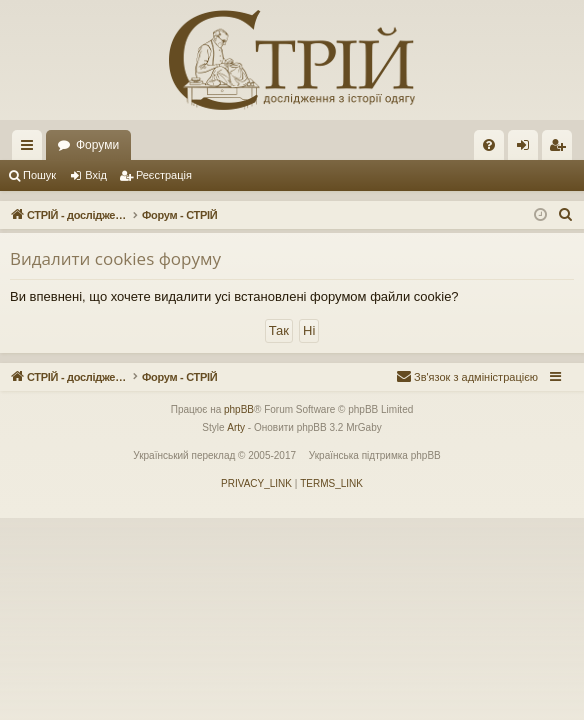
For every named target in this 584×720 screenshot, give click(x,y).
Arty (236, 427)
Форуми (338, 145)
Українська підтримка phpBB (375, 455)
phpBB (239, 409)
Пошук (39, 175)
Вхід (96, 175)
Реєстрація (164, 175)
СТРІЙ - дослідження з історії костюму (164, 145)
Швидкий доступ (31, 149)
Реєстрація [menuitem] (561, 149)
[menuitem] (489, 145)
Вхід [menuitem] (529, 149)
